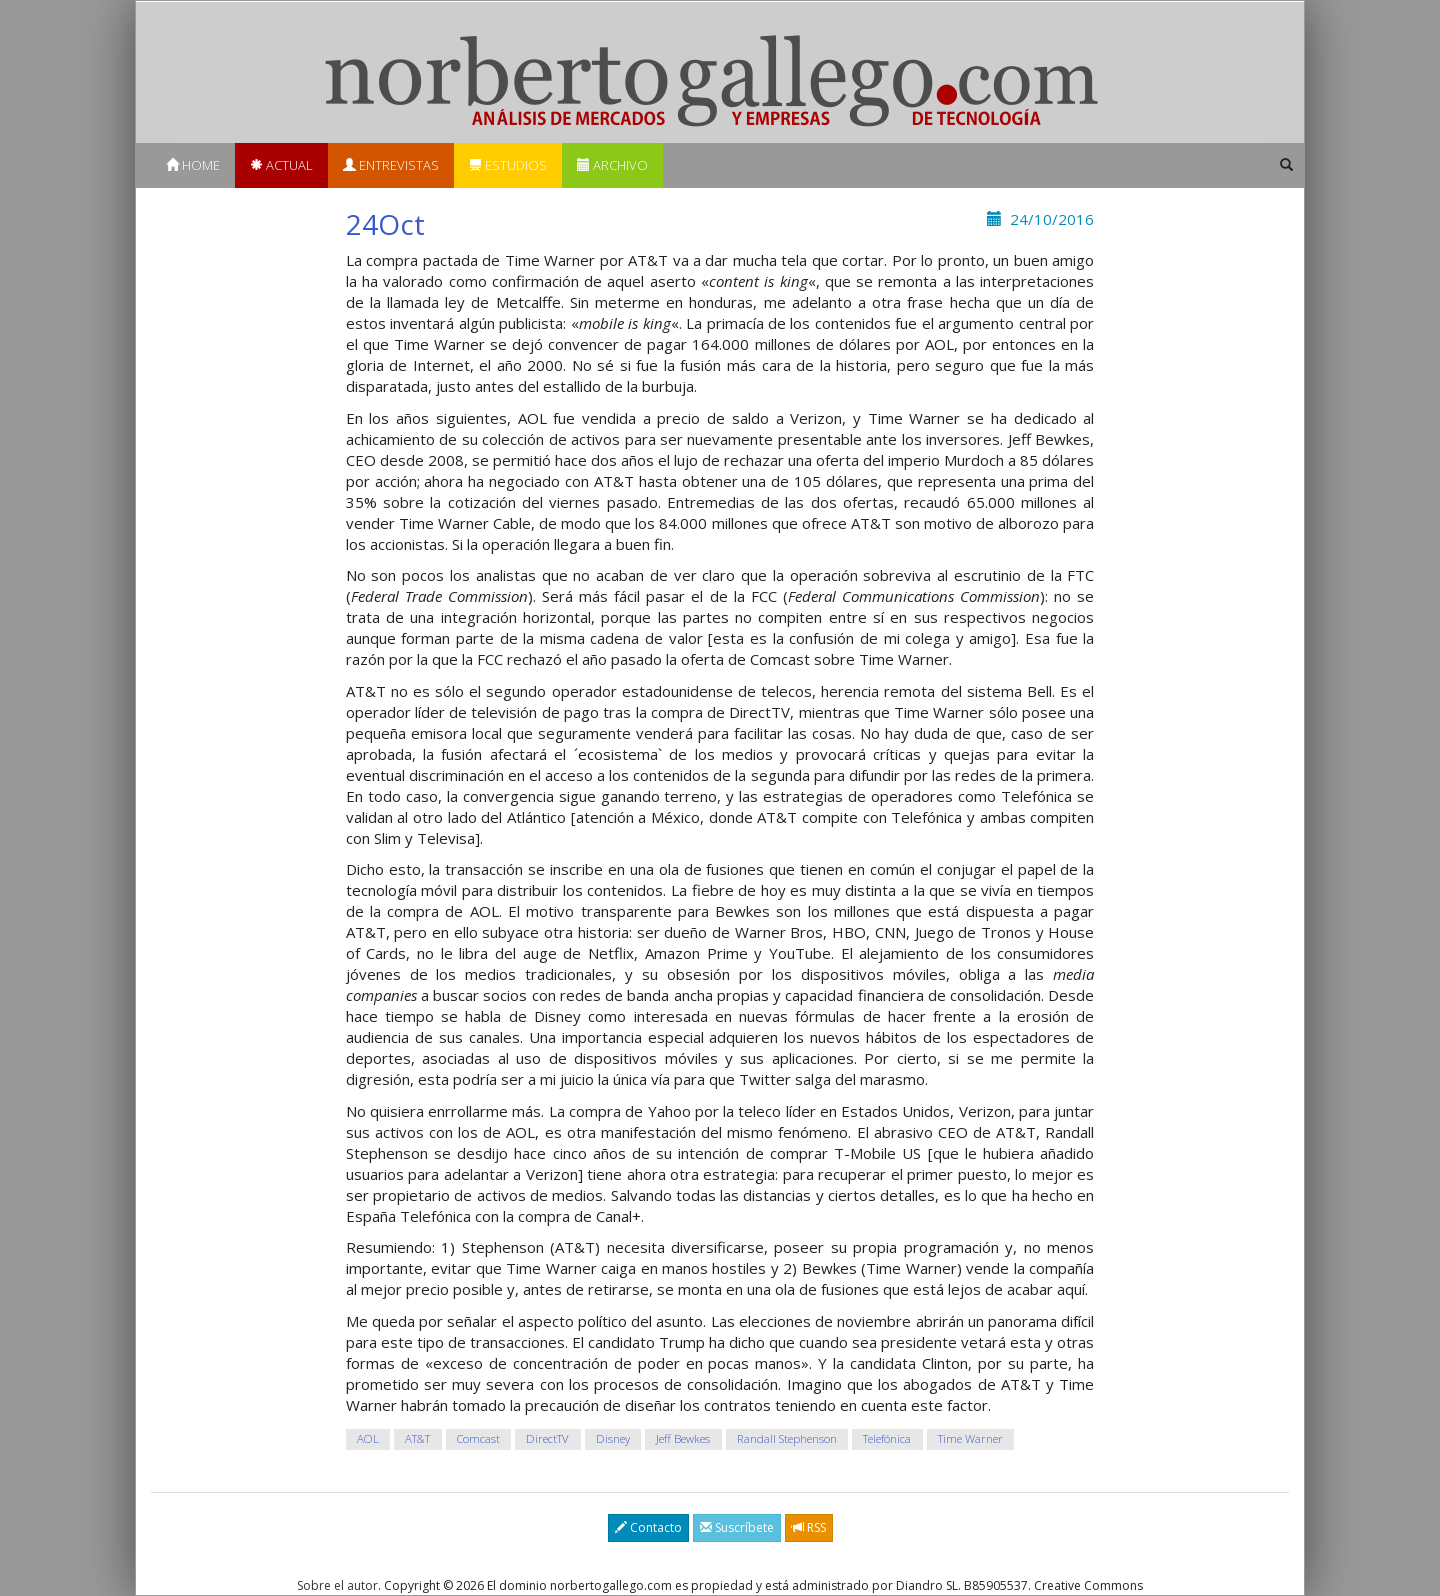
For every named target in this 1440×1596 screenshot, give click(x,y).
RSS (809, 1527)
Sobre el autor (337, 1585)
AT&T (417, 1438)
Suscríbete (737, 1527)
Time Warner (970, 1438)
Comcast (478, 1438)
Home (193, 165)
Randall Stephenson (787, 1438)
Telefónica (887, 1438)
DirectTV (547, 1438)
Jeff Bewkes (683, 1438)
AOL (368, 1438)
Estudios (508, 165)
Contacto (648, 1527)
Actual (281, 165)
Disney (613, 1438)
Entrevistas (391, 165)
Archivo (612, 165)
